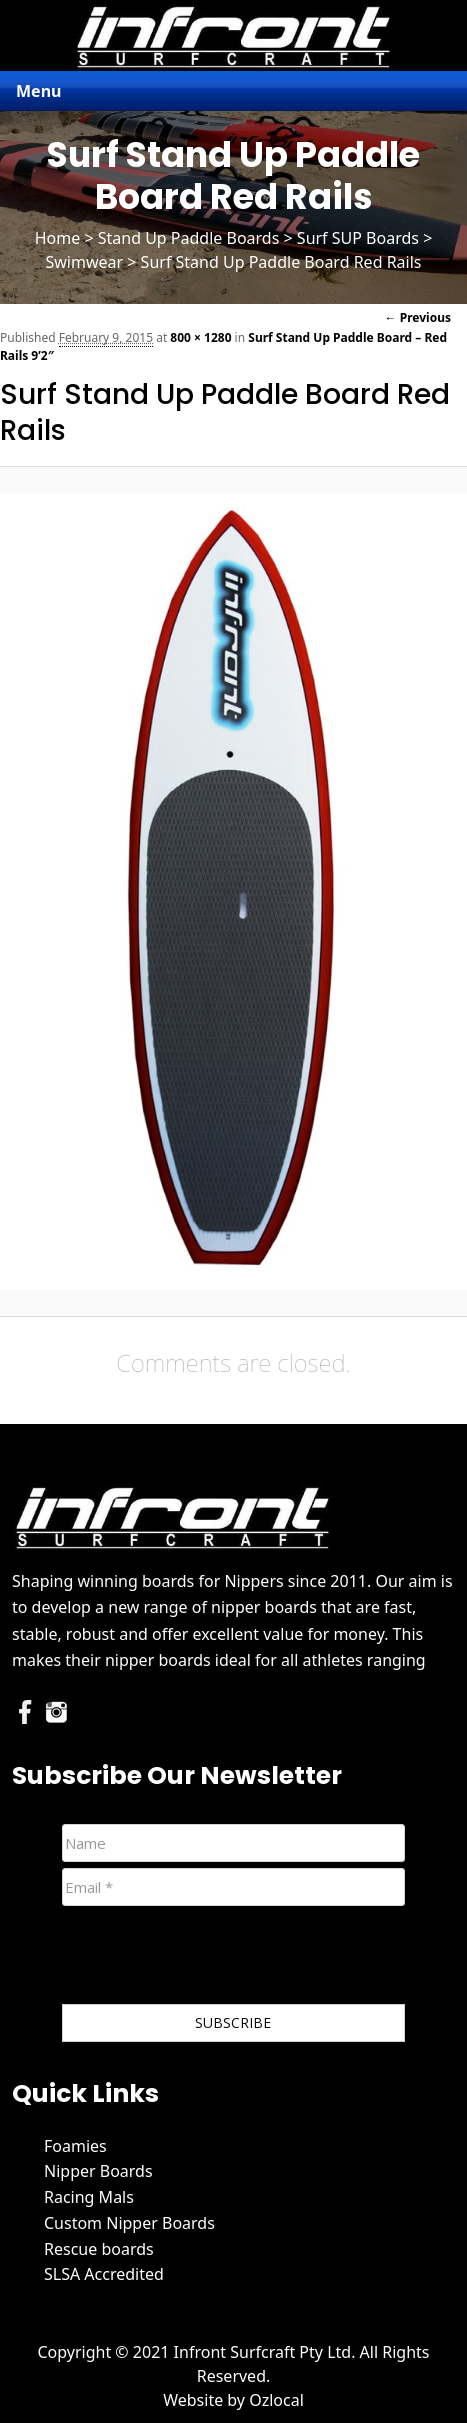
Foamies (75, 2146)
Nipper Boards (98, 2171)
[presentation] (214, 1959)
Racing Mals (89, 2197)
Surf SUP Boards (358, 238)
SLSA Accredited (104, 2274)
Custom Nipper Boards (129, 2223)
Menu (38, 91)
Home (58, 238)
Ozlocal (276, 2400)
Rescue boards (99, 2249)
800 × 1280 (200, 337)
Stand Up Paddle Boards (189, 238)
